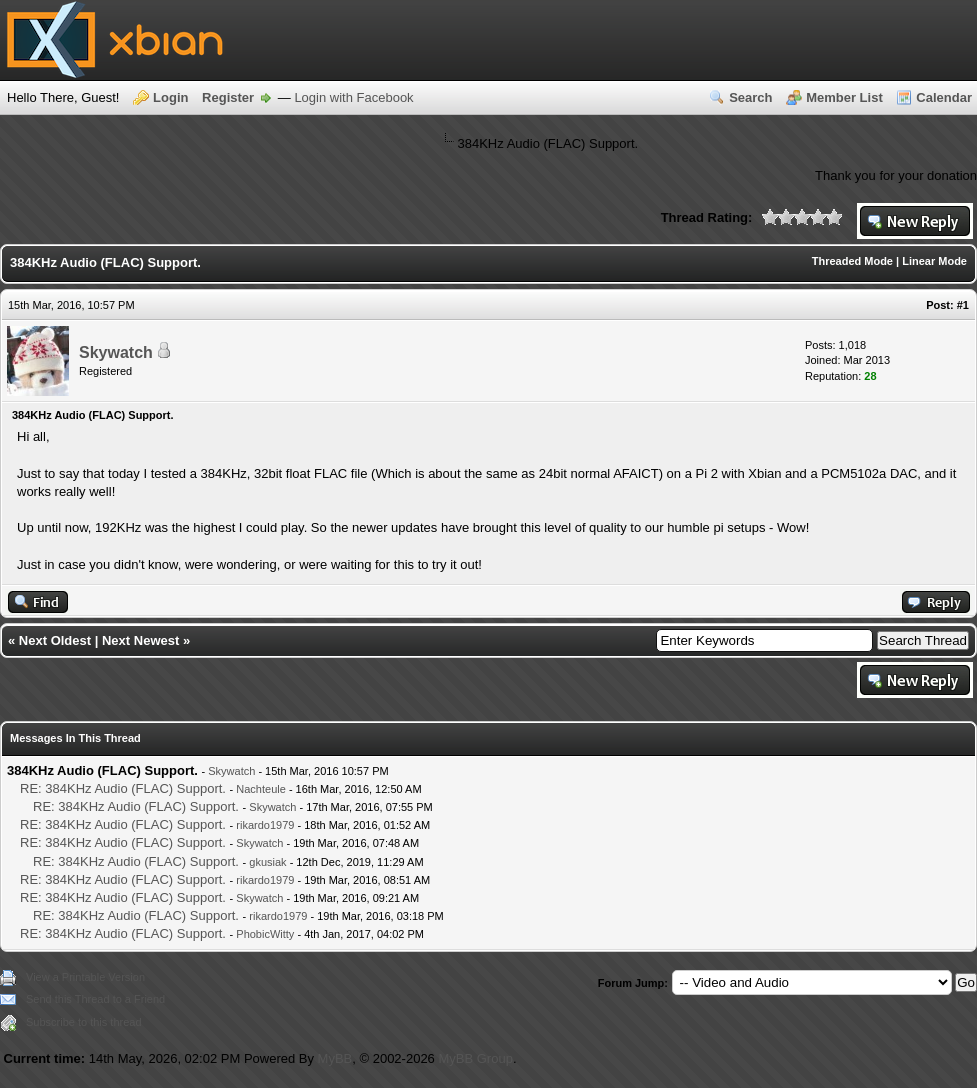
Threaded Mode (852, 261)
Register (228, 97)
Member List (844, 97)
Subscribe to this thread (84, 1022)
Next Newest (140, 640)
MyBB (335, 1058)
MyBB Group (475, 1058)
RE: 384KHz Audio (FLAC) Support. (123, 788)
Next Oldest (55, 640)
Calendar (944, 97)
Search (750, 97)
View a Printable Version (85, 977)
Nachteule (261, 789)
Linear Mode (934, 261)
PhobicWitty (265, 934)
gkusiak (267, 862)
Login (170, 97)
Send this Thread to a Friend (95, 999)
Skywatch (116, 352)
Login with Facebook (353, 97)
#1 (963, 305)
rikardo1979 (265, 825)
